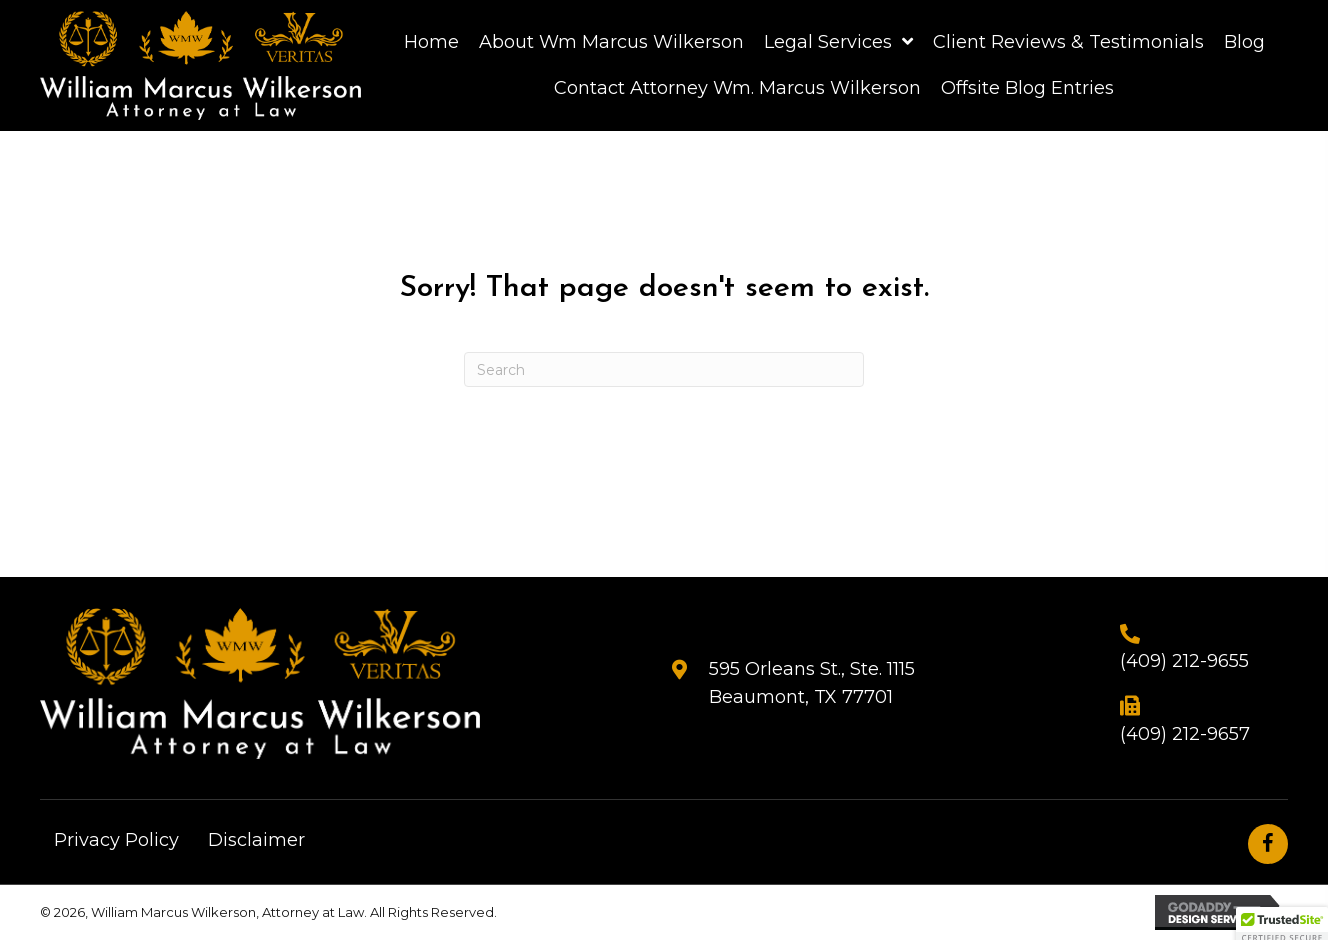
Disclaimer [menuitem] (256, 840)
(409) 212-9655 (1184, 661)
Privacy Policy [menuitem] (116, 840)
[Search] (664, 369)
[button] (1268, 844)
